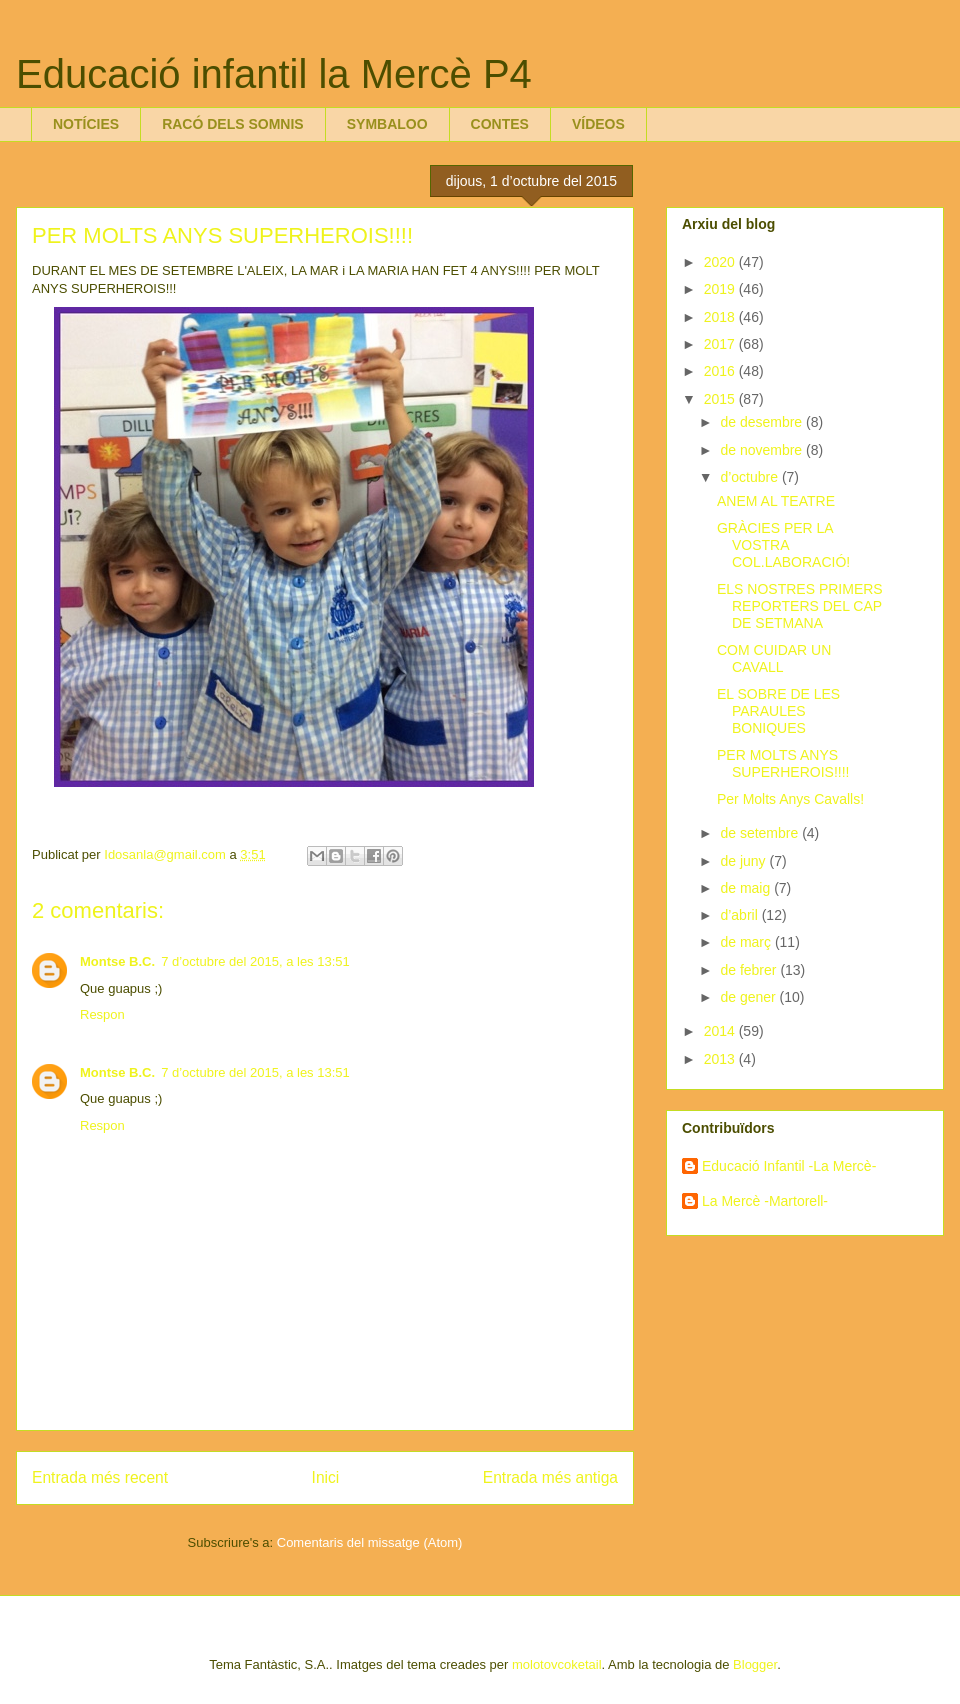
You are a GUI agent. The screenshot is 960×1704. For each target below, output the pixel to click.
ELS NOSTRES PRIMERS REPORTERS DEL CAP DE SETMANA (800, 606)
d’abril (740, 915)
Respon (102, 1014)
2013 (721, 1059)
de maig (747, 888)
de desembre (763, 422)
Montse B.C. (117, 961)
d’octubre (750, 477)
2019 (721, 289)
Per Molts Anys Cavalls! (790, 799)
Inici (326, 1477)
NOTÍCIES (86, 124)
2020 (721, 262)
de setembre (761, 833)
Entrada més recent (100, 1477)
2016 (721, 371)
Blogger (755, 1664)
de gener (749, 997)
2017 (721, 344)
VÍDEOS (598, 124)
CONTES (500, 124)
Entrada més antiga (550, 1477)
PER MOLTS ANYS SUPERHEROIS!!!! (783, 763)
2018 (721, 317)
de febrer (750, 970)
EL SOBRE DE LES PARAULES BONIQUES (778, 711)
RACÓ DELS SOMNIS (233, 124)
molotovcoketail (557, 1664)
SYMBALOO (387, 124)
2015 (721, 399)
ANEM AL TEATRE (776, 501)
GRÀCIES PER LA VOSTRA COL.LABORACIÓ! (783, 545)
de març (747, 942)
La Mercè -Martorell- (765, 1201)
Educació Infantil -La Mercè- (789, 1166)
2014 (721, 1031)
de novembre (763, 450)
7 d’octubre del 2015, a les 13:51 (255, 961)
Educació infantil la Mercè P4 (274, 74)
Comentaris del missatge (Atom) (370, 1542)
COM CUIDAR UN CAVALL (774, 658)
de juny (744, 861)
